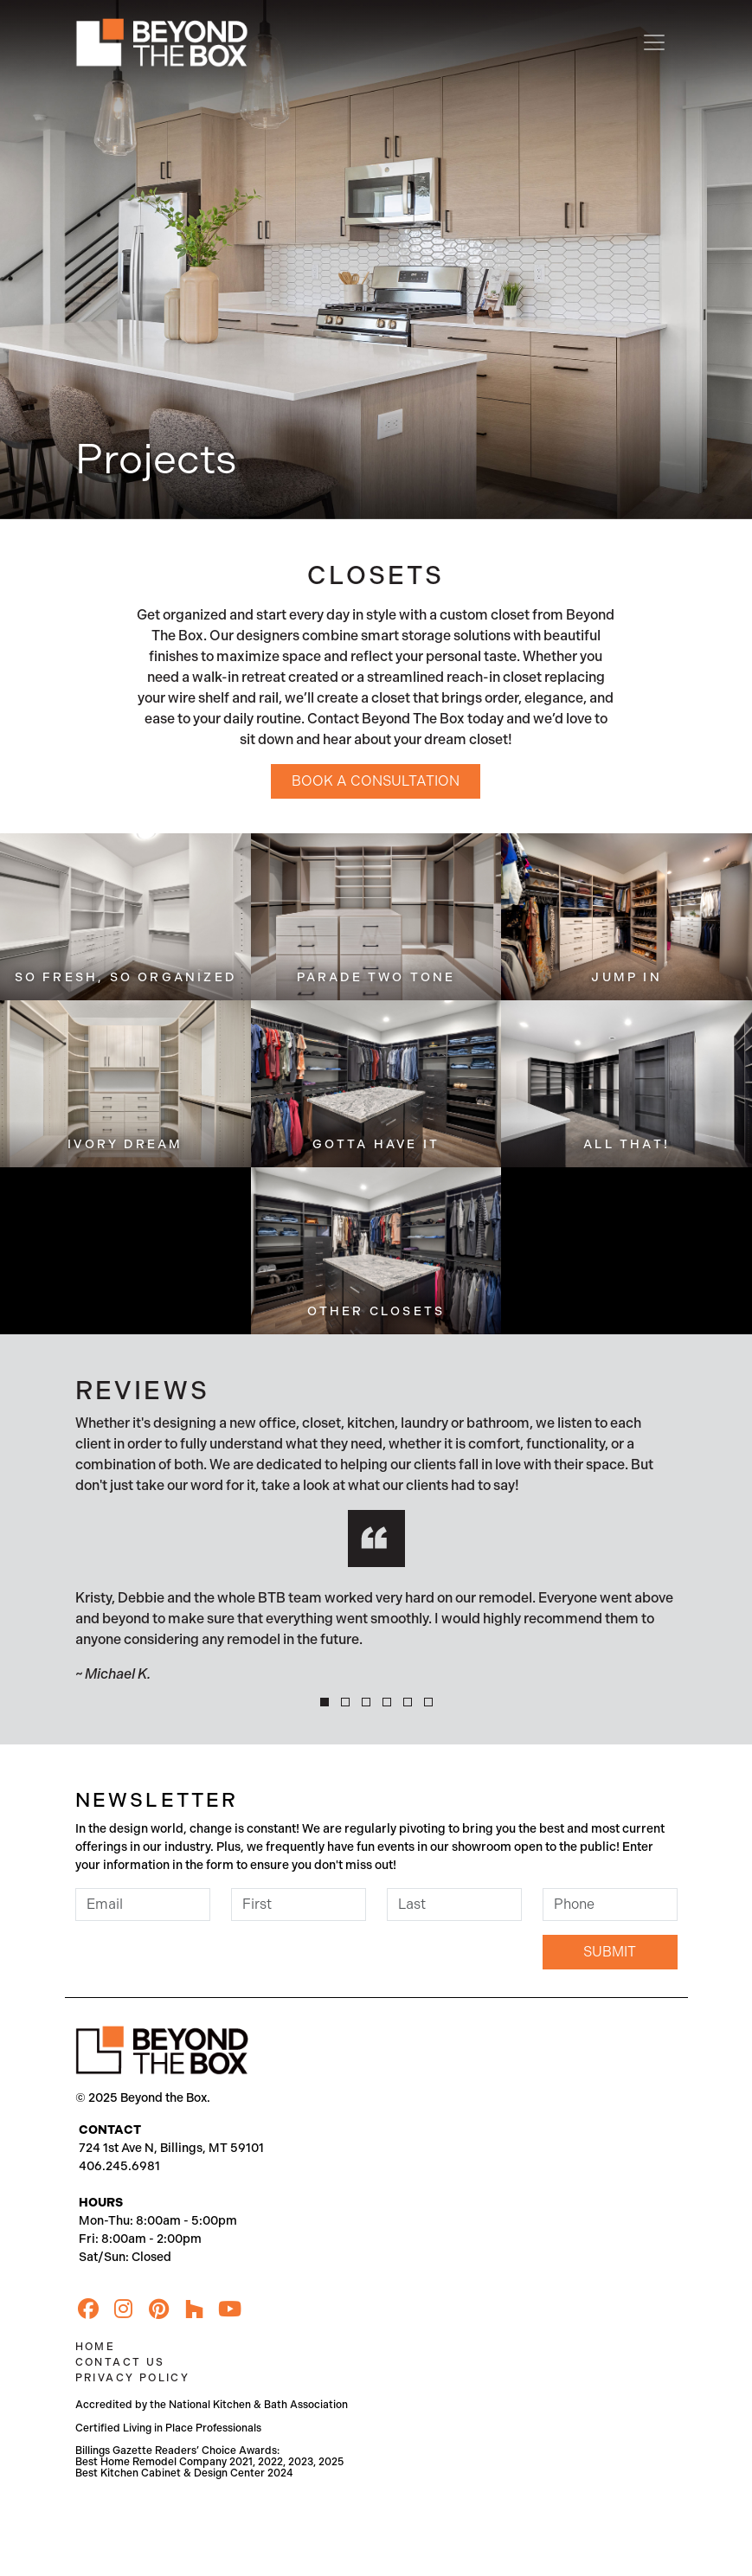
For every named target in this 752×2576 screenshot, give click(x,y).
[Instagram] (124, 2309)
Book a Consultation (376, 781)
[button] (324, 1702)
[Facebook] (88, 2309)
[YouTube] (230, 2309)
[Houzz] (195, 2309)
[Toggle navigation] (654, 42)
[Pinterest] (159, 2309)
